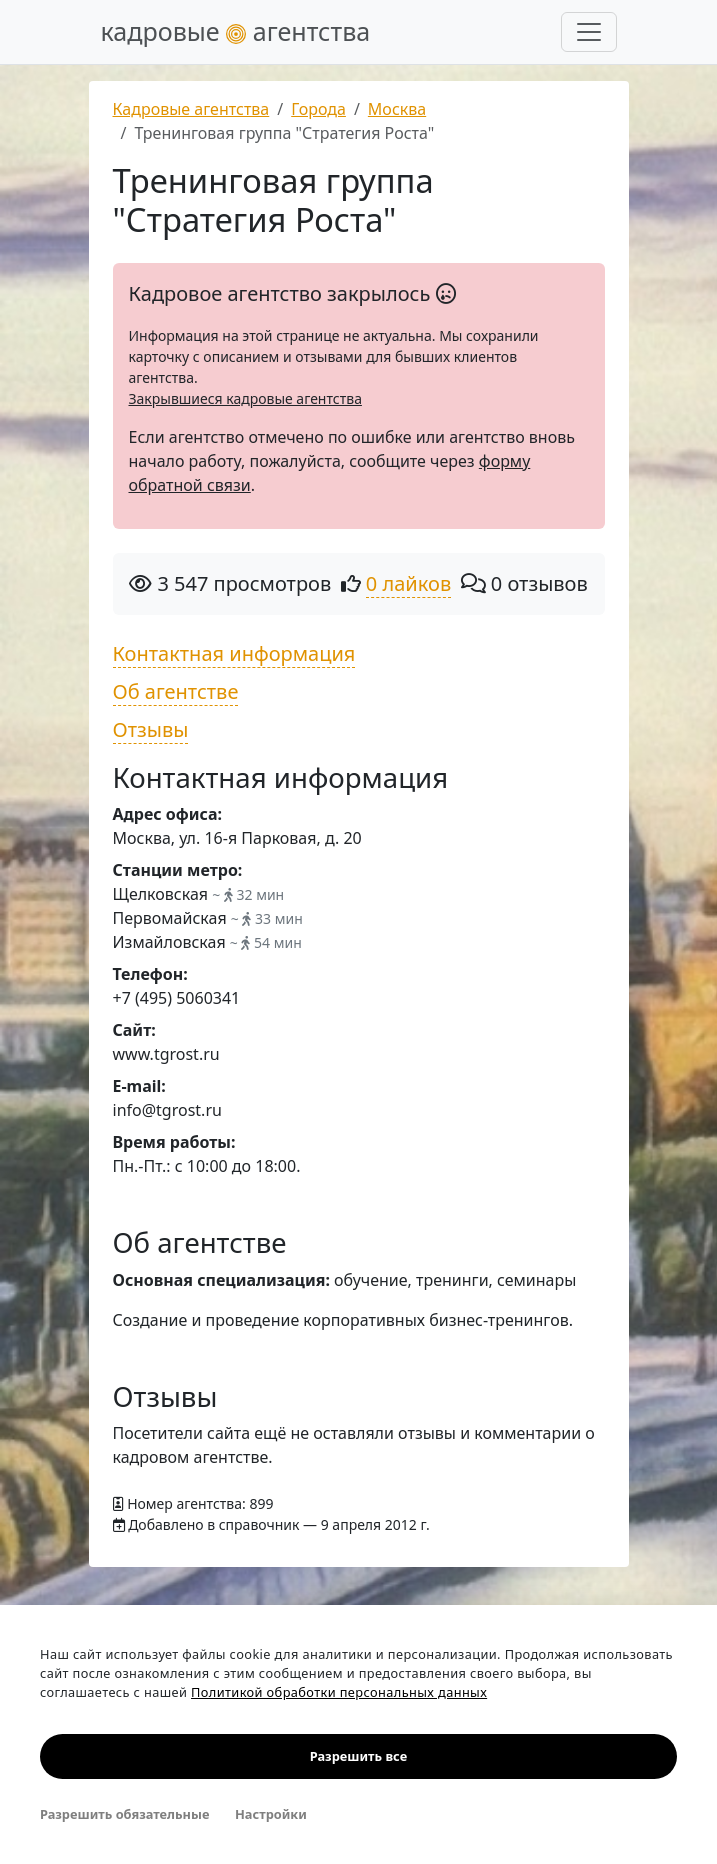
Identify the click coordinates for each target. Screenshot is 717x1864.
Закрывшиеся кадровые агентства (245, 398)
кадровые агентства (236, 31)
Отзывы (151, 729)
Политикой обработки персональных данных (339, 1692)
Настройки (271, 1814)
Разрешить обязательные (124, 1814)
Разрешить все (358, 1756)
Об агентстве (176, 691)
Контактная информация (234, 653)
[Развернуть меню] (589, 32)
